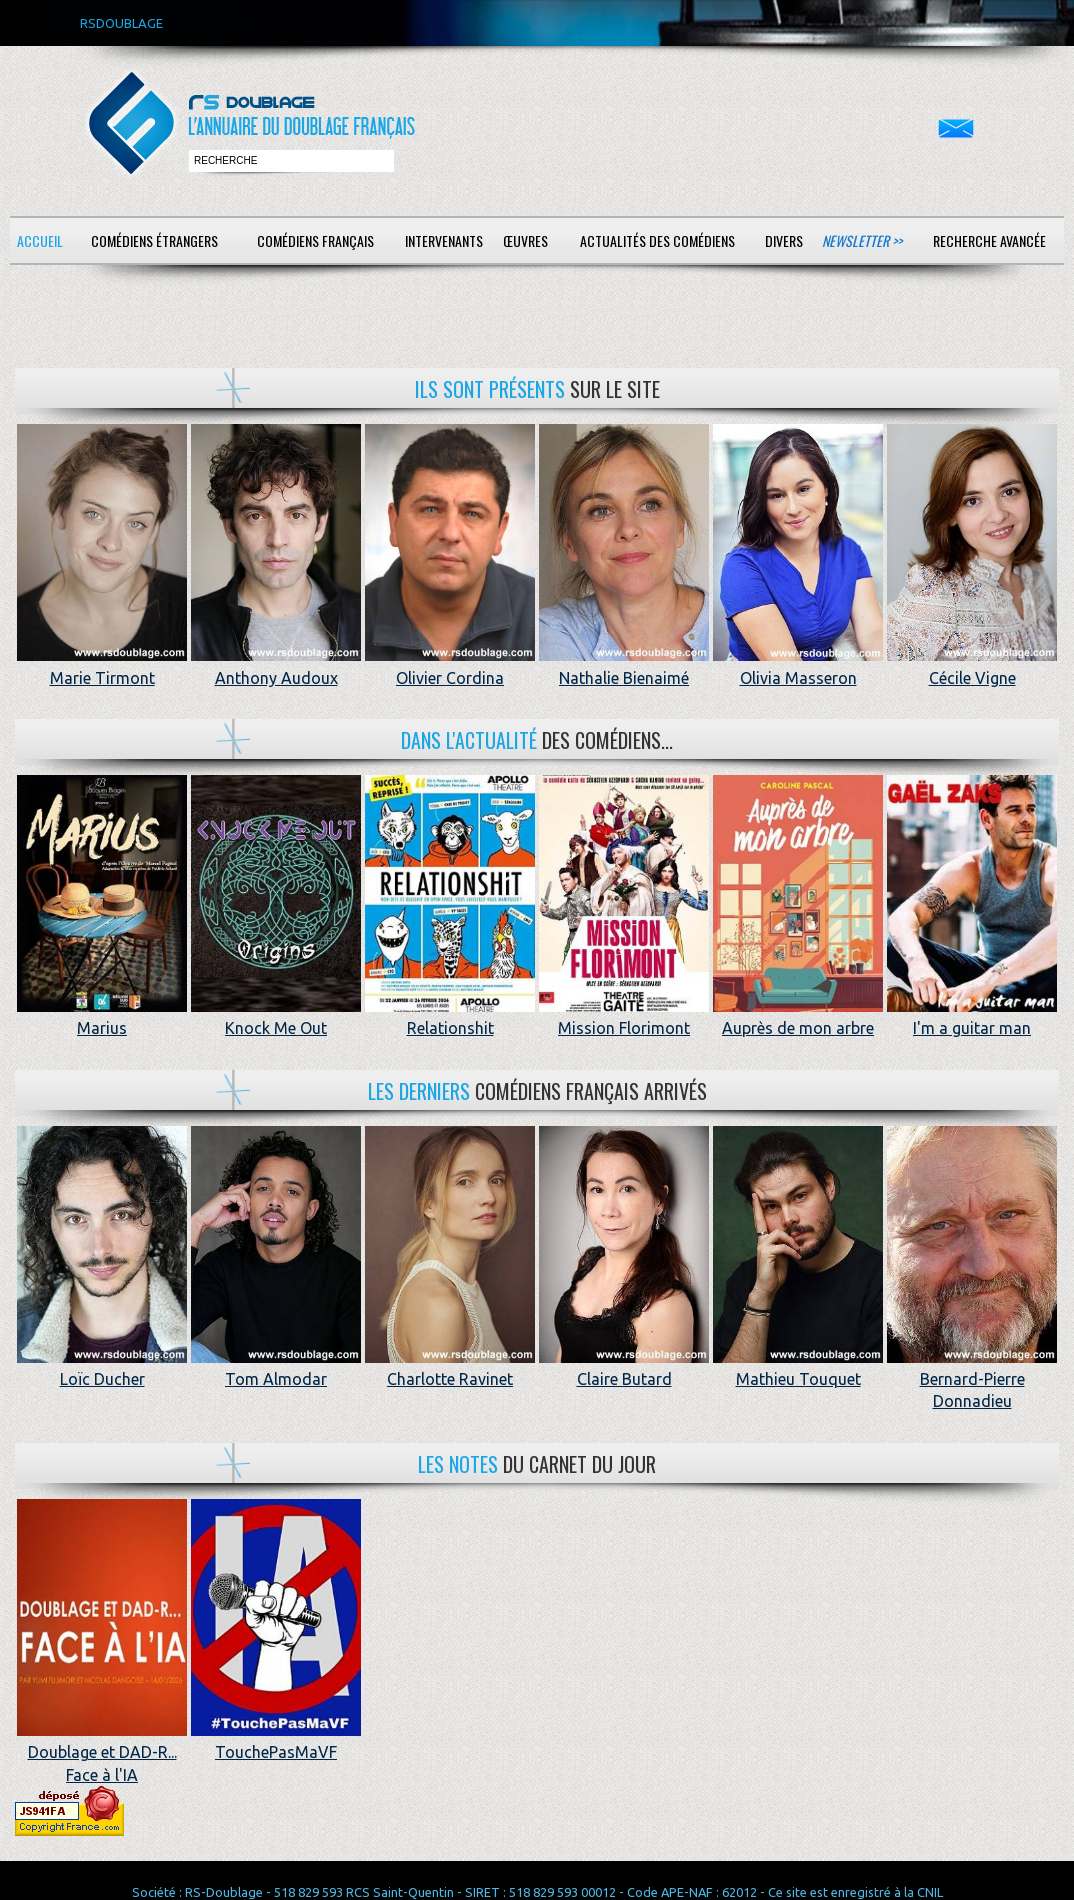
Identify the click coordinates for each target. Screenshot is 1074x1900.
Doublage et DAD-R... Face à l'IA (102, 1752)
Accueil (40, 240)
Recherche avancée (989, 240)
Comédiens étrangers (154, 240)
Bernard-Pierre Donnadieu (972, 1379)
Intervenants (444, 240)
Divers (784, 240)
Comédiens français (315, 240)
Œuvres (525, 240)
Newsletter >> (862, 240)
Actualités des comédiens (657, 240)
